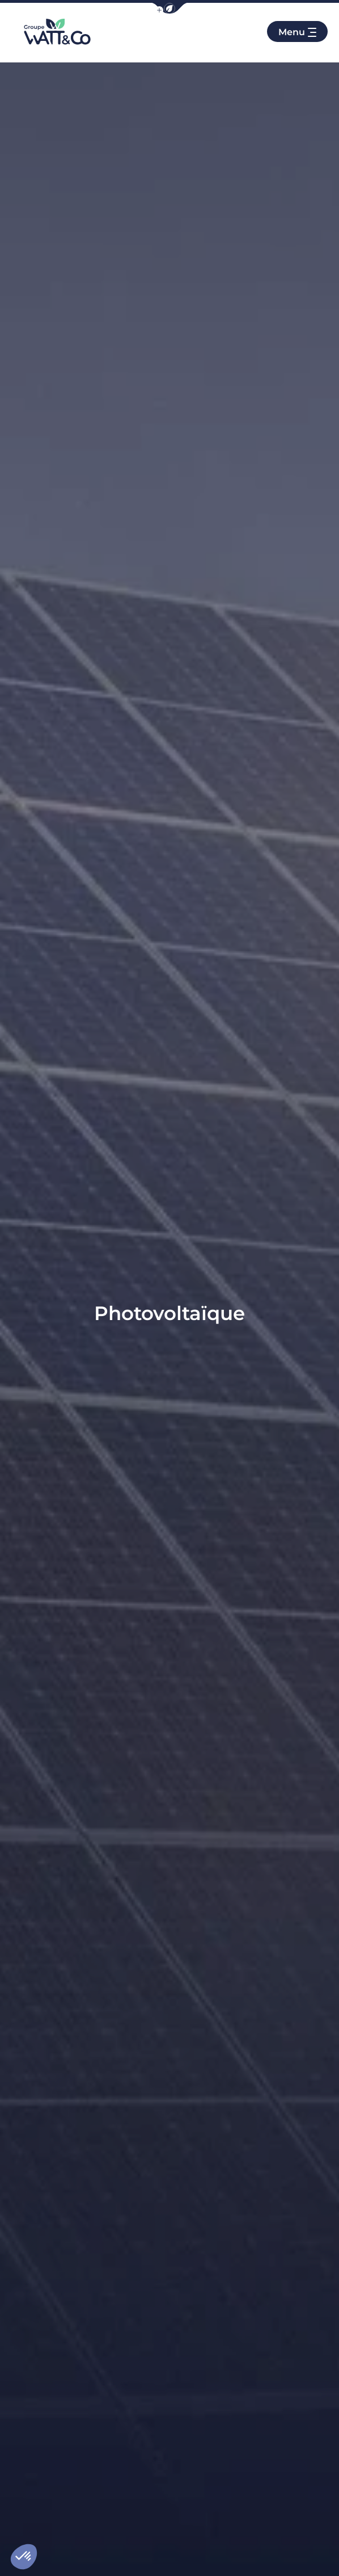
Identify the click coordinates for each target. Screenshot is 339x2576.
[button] (169, 8)
